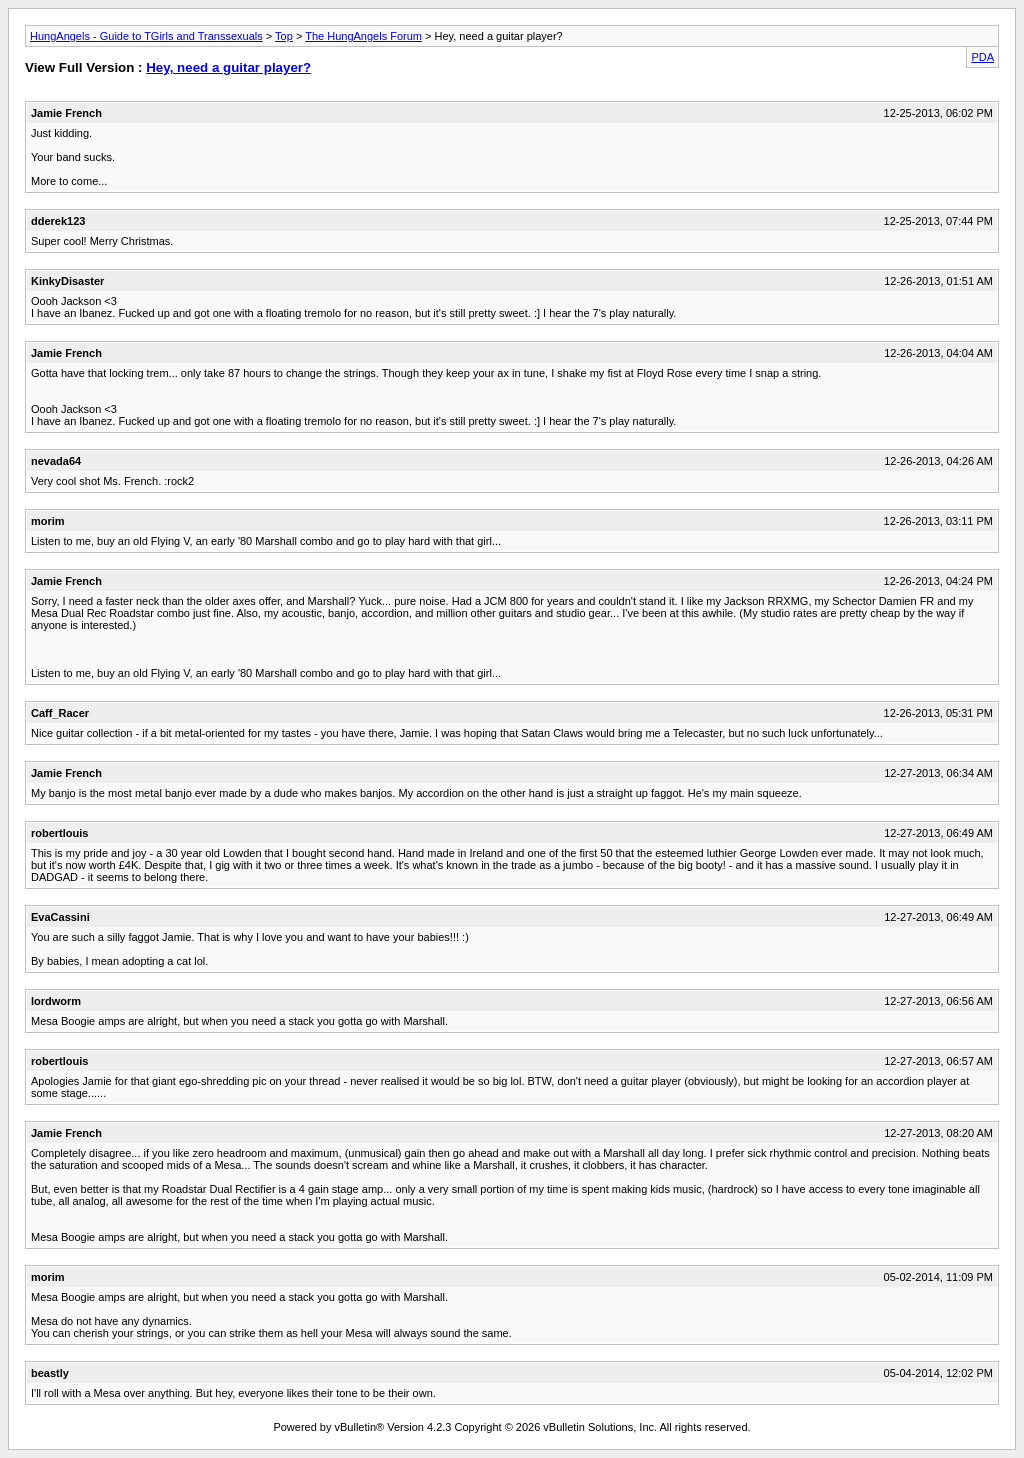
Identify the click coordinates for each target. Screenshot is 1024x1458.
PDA (982, 57)
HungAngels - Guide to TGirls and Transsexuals (146, 36)
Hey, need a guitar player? (228, 67)
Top (284, 36)
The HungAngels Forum (363, 36)
